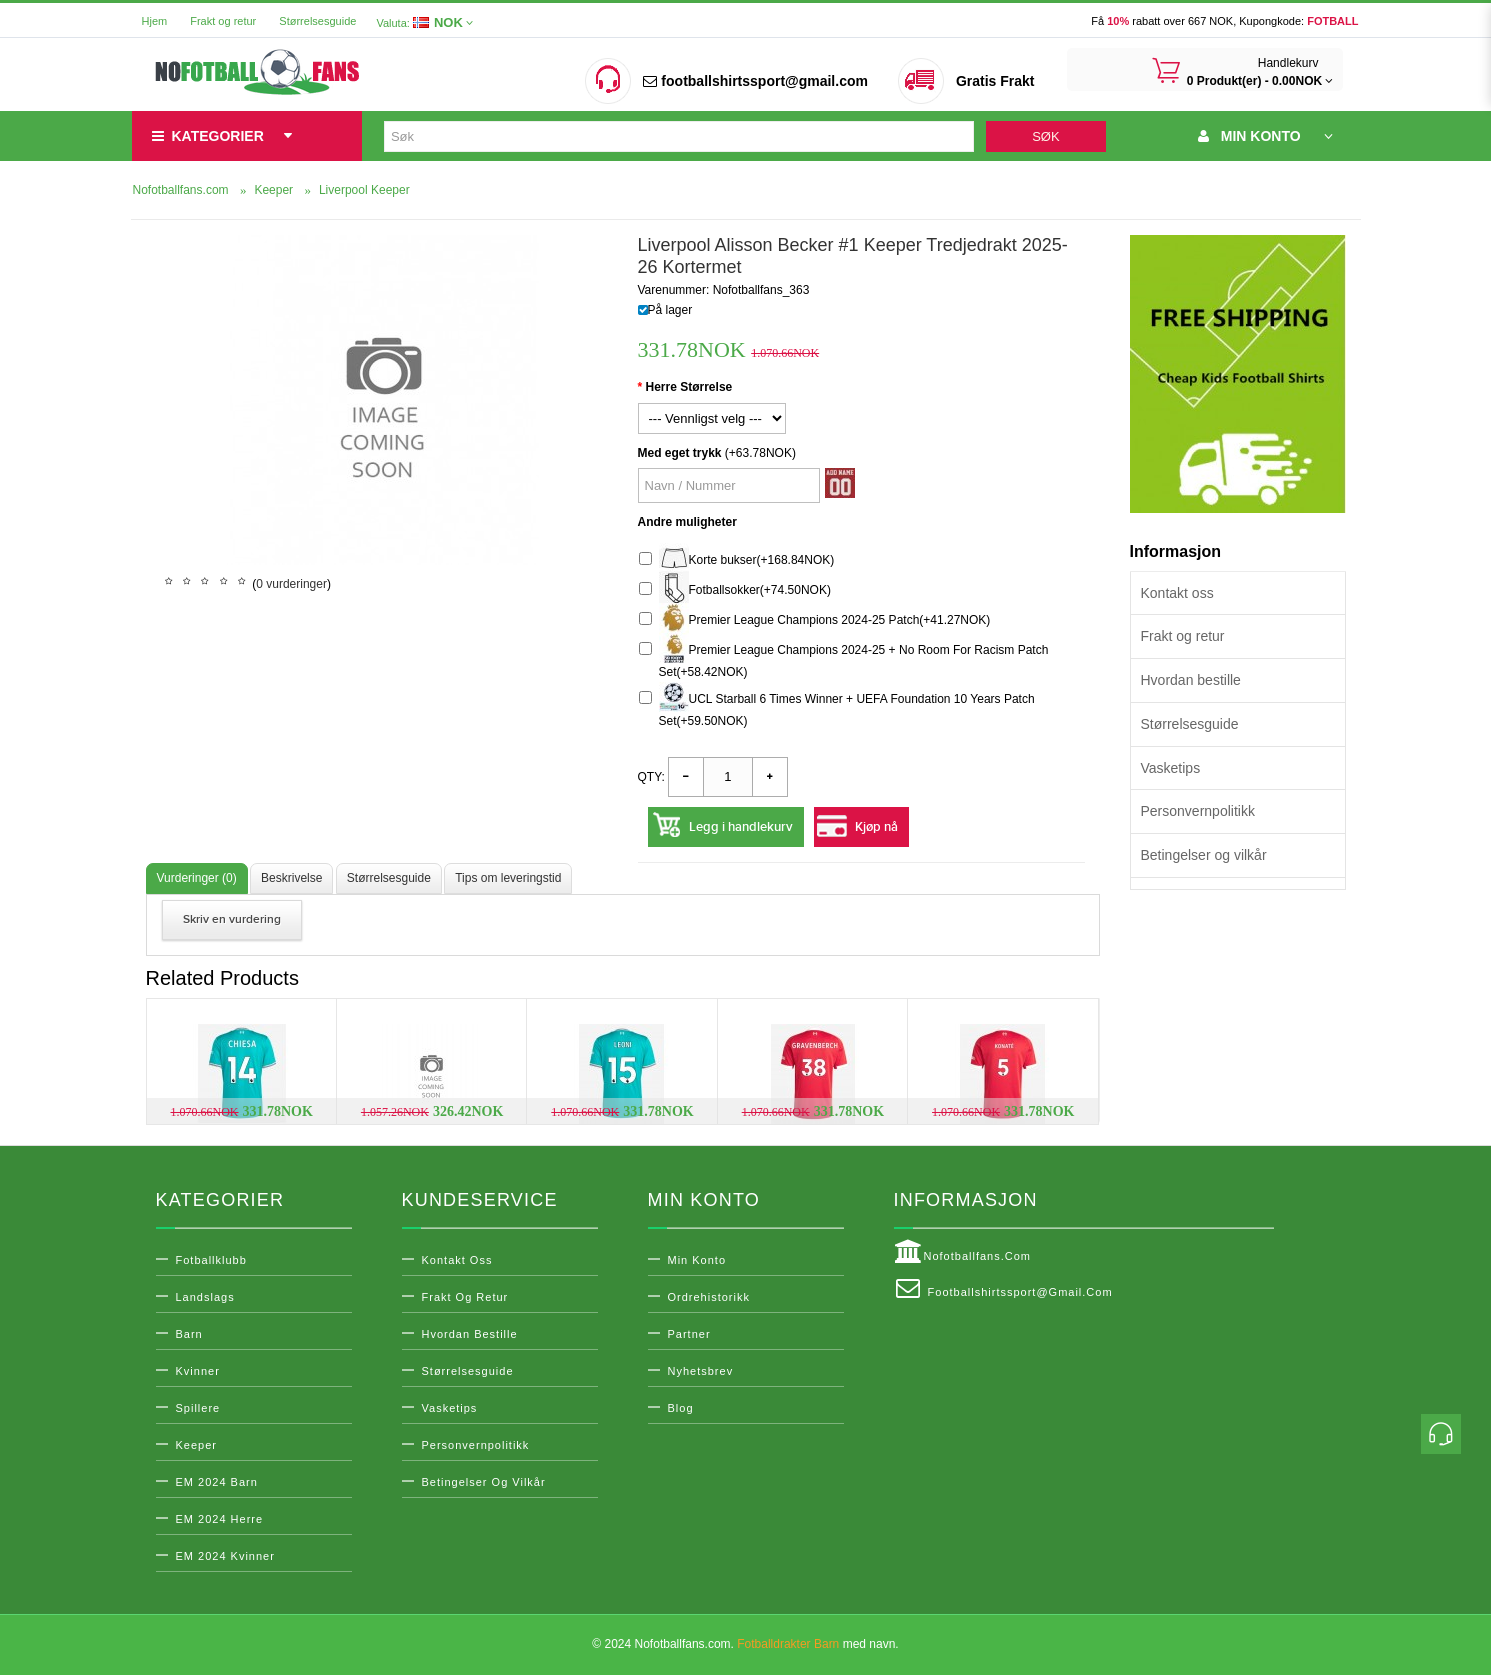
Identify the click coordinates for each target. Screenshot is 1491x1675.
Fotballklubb (211, 1260)
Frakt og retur (223, 21)
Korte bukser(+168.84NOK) (737, 560)
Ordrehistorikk (709, 1297)
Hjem (155, 21)
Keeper (196, 1445)
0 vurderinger (291, 584)
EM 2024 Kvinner (225, 1556)
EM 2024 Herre (220, 1519)
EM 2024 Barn (217, 1482)
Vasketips (1171, 768)
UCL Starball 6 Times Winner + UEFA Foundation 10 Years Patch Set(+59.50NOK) (837, 707)
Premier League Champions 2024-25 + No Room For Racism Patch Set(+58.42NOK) (844, 658)
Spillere (198, 1408)
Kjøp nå (876, 827)
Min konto (697, 1260)
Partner (689, 1334)
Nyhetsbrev (701, 1371)
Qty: (651, 777)
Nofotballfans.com (963, 1252)
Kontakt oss (1177, 593)
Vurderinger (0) (197, 878)
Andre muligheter (687, 522)
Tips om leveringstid (508, 878)
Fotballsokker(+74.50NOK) (735, 590)
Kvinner (198, 1371)
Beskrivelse (291, 878)
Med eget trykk (680, 453)
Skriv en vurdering (232, 919)
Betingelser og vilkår (1204, 855)
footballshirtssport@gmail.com (755, 81)
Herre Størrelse (689, 387)
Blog (681, 1408)
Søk (1045, 136)
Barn (189, 1334)
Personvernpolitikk (1198, 811)
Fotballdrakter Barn (788, 1644)
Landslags (205, 1297)
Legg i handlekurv (741, 827)
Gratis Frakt (995, 81)
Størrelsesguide (317, 21)
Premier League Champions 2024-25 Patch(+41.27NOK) (815, 620)
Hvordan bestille (1191, 680)
